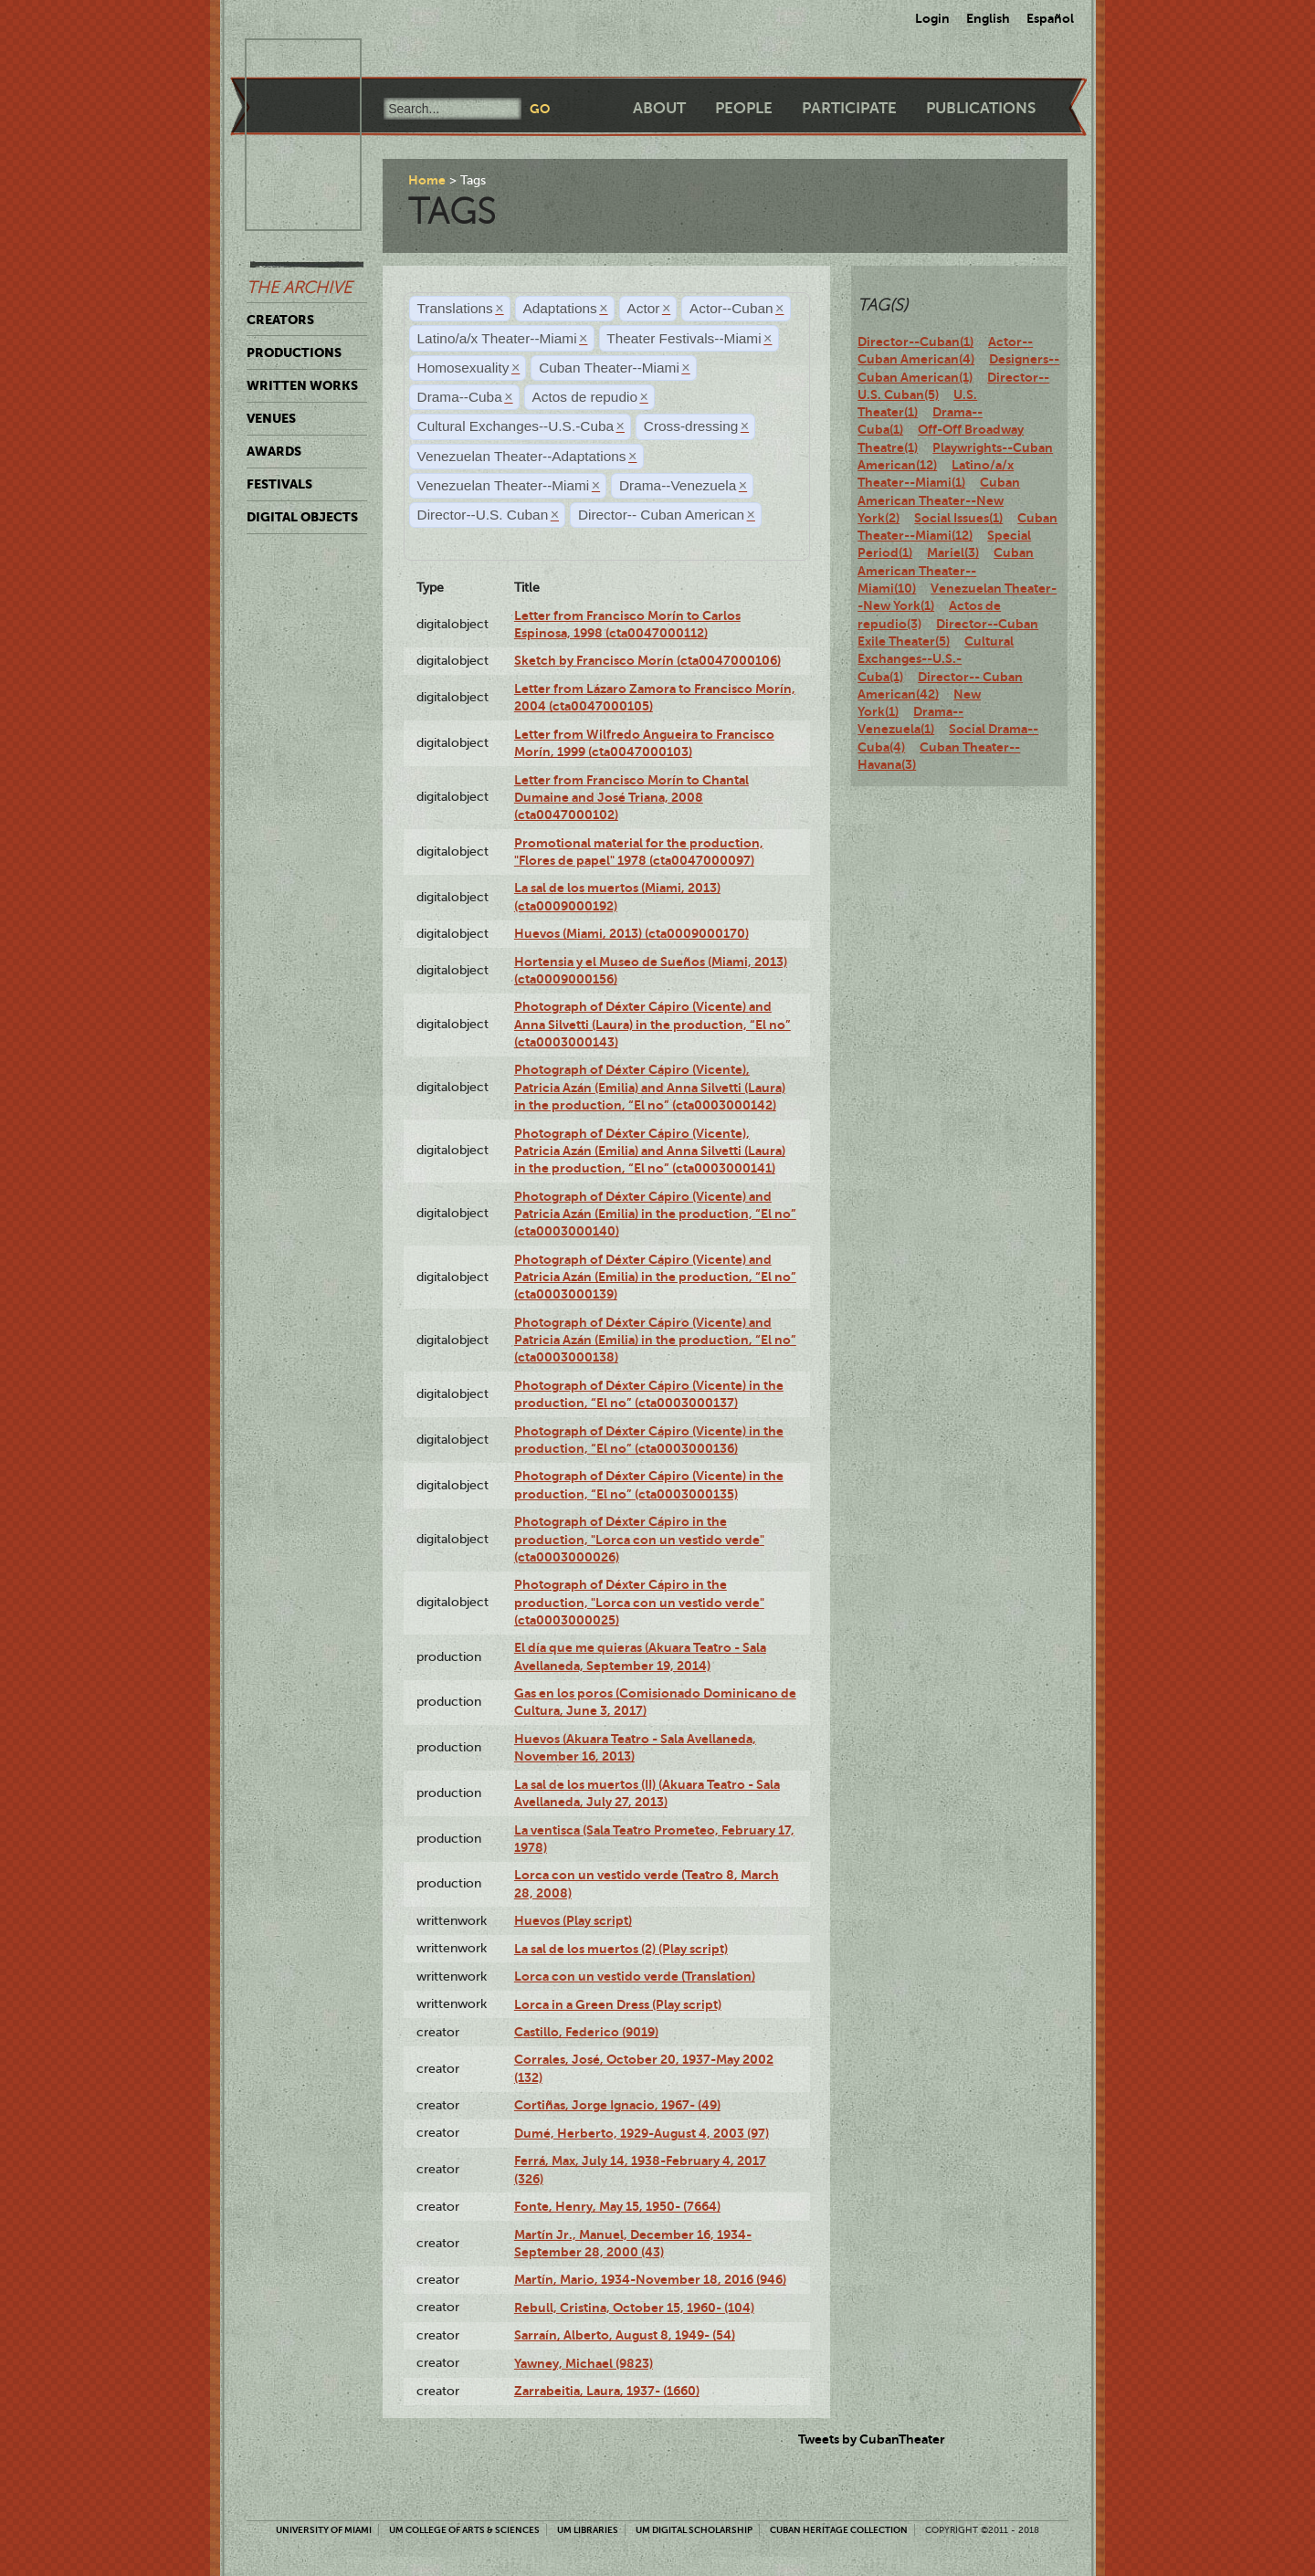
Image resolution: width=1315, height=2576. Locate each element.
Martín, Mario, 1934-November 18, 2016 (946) (650, 2279)
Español (1050, 18)
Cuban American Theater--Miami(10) (945, 570)
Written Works (302, 385)
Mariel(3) (953, 552)
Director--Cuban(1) (915, 341)
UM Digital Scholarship (694, 2530)
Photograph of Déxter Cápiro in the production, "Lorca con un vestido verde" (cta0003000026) (639, 1539)
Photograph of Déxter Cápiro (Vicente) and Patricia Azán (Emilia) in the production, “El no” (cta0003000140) (655, 1214)
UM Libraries (587, 2530)
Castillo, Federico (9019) (586, 2031)
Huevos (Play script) (573, 1920)
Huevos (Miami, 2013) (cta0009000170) (631, 933)
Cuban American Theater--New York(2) (938, 500)
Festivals (279, 484)
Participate (849, 108)
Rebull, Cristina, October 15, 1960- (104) (634, 2307)
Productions (294, 352)
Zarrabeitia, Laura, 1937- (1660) (607, 2390)
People (744, 108)
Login (932, 18)
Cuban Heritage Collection (839, 2530)
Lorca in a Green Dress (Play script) (617, 2004)
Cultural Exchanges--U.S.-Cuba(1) (935, 659)
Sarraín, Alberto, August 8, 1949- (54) (624, 2335)
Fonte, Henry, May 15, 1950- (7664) (617, 2206)
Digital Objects (302, 517)
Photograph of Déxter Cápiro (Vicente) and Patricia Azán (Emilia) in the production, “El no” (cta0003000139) (655, 1277)
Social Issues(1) (958, 517)
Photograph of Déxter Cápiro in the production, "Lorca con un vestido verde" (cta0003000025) (639, 1602)
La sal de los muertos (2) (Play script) (621, 1948)
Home (427, 180)
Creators (280, 319)
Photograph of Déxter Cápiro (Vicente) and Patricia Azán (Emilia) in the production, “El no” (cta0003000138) (655, 1340)
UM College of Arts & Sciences (464, 2530)
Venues (271, 418)
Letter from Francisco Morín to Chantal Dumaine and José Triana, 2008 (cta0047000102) (631, 798)
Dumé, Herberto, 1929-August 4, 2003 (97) (641, 2133)
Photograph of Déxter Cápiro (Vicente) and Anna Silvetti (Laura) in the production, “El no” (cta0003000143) (652, 1024)
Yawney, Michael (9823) (583, 2363)
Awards (274, 451)
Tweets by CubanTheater (871, 2439)
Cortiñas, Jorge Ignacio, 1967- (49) (617, 2105)
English (988, 18)
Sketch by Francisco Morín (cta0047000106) (647, 660)
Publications (981, 108)
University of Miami (324, 2530)
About (659, 108)
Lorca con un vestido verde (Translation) (634, 1976)
